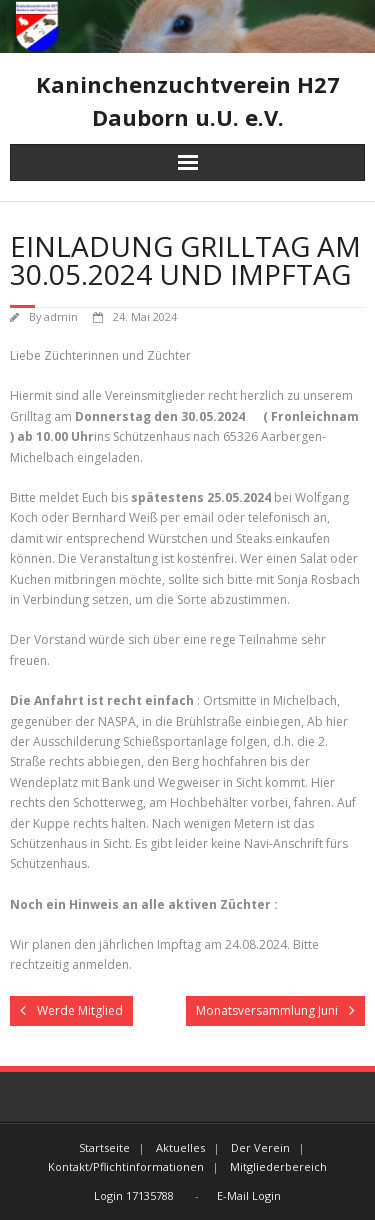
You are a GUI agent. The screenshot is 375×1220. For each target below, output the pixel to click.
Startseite (104, 1147)
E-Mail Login (249, 1195)
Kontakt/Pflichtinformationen (126, 1166)
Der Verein (260, 1147)
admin (61, 316)
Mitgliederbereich (278, 1166)
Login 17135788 (134, 1195)
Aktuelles (180, 1147)
